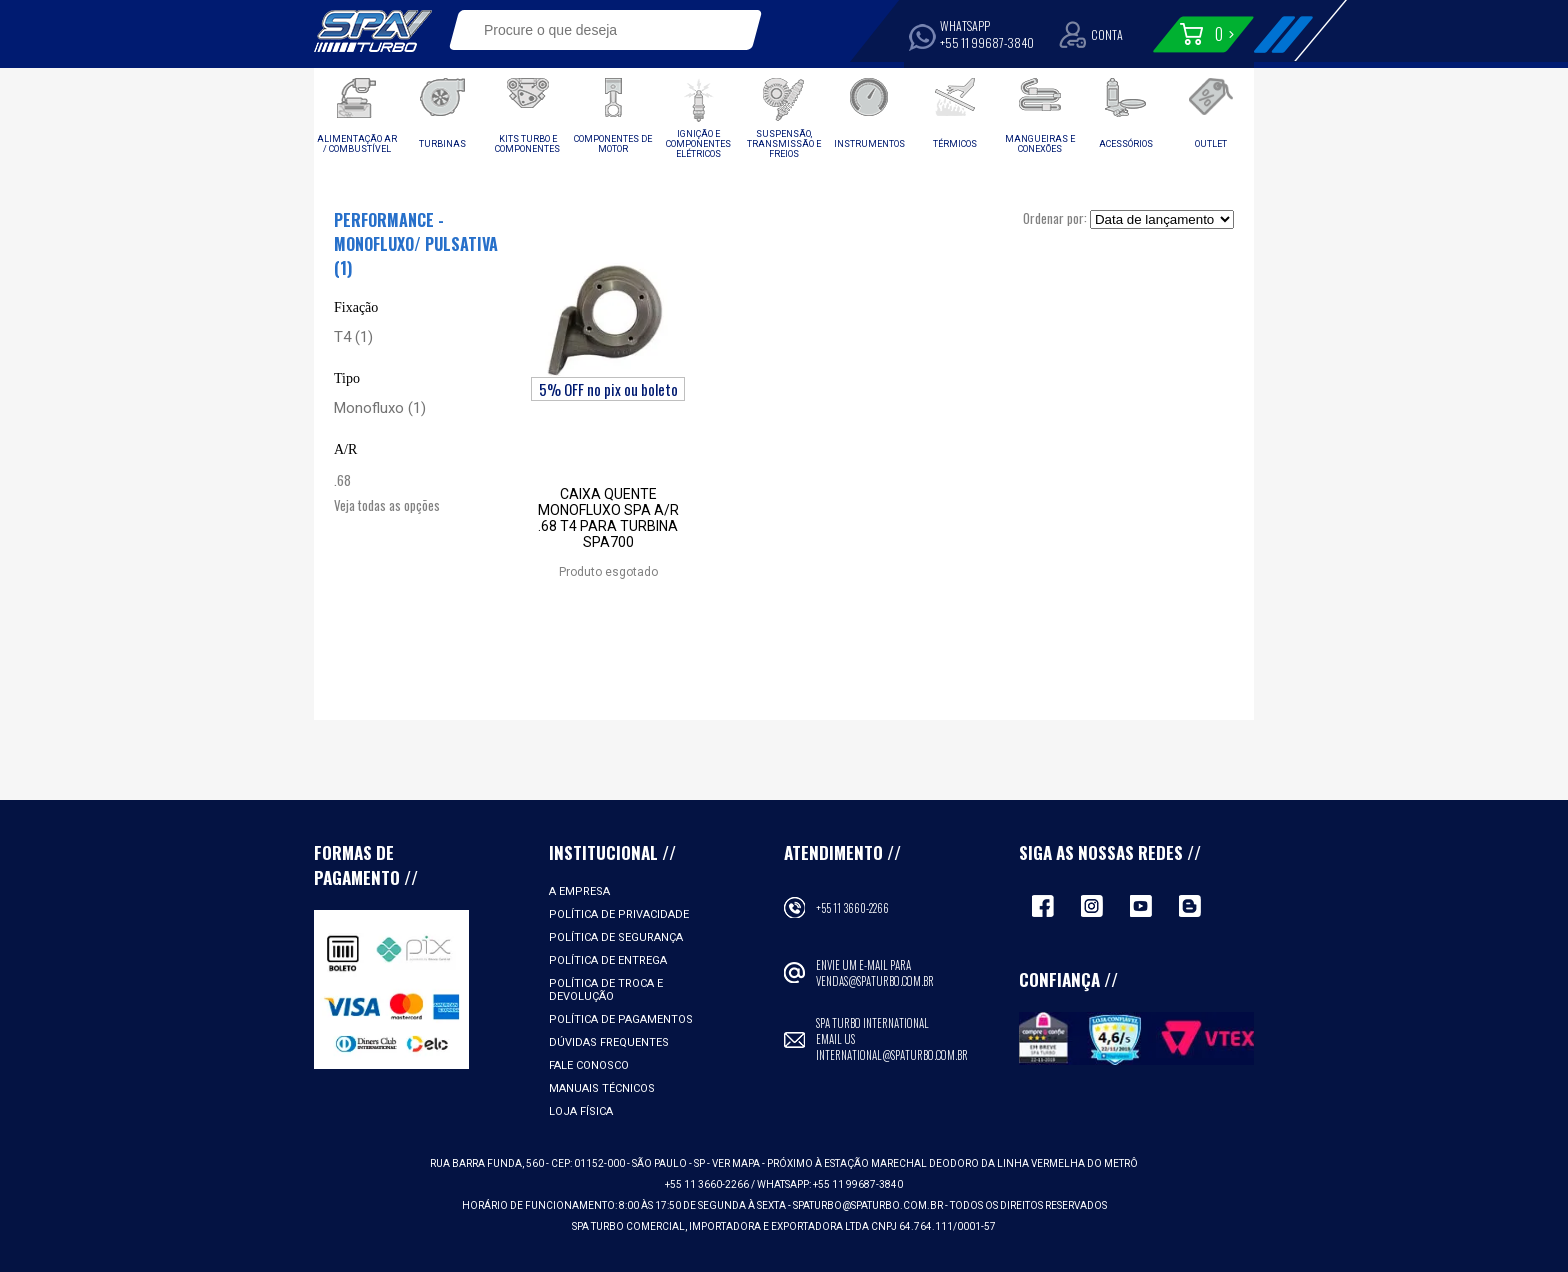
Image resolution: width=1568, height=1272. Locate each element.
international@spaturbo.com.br (892, 1055)
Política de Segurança (616, 937)
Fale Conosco (589, 1065)
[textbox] (591, 30)
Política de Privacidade (619, 914)
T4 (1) (353, 337)
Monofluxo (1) (380, 408)
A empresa (579, 891)
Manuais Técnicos (602, 1088)
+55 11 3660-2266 (852, 908)
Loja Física (581, 1111)
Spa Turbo (373, 31)
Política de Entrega (608, 960)
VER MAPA (737, 1163)
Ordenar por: (1055, 218)
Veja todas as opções (387, 505)
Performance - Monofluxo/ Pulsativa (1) (416, 244)
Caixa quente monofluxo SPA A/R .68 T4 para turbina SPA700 (608, 518)
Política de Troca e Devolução (606, 990)
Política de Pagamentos (621, 1019)
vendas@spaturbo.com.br (875, 981)
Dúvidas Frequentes (609, 1042)
